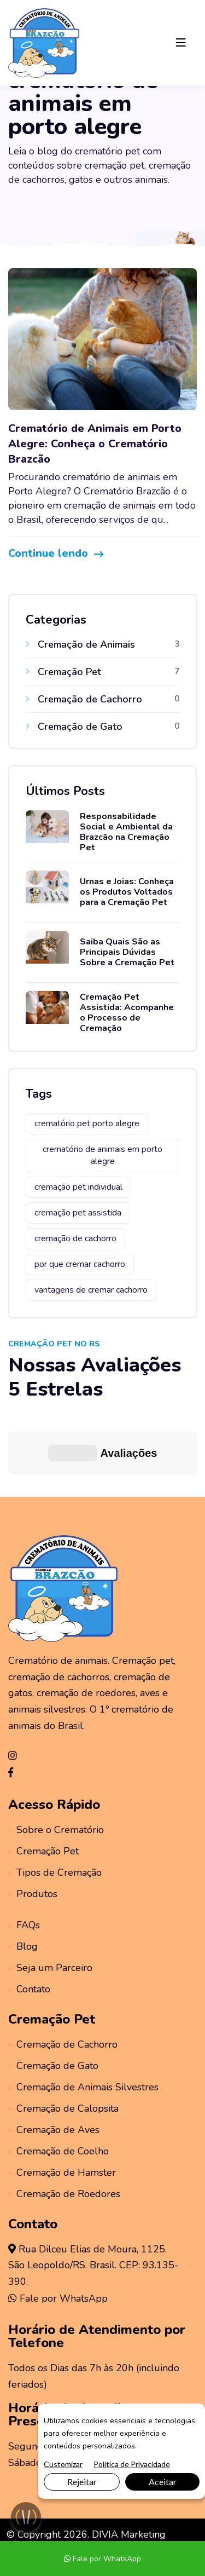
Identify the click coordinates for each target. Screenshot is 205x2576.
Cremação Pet (43, 1785)
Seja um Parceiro (50, 1902)
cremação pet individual (78, 1187)
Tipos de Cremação (55, 1806)
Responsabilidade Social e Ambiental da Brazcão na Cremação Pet (126, 832)
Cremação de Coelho (58, 2085)
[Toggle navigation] (181, 43)
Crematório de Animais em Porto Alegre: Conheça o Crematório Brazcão (94, 443)
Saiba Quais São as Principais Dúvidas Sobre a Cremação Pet (127, 952)
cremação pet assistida (77, 1213)
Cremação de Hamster (62, 2106)
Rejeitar (82, 2481)
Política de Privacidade (131, 2464)
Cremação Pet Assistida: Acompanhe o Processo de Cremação (127, 1013)
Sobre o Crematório (56, 1764)
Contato (29, 1923)
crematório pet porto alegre (86, 1123)
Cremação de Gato (53, 2000)
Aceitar (163, 2481)
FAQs (24, 1859)
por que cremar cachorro (79, 1264)
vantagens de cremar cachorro (91, 1290)
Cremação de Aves (53, 2064)
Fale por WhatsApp (58, 2232)
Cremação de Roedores (64, 2128)
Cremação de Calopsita (63, 2042)
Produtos (32, 1828)
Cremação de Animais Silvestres (83, 2021)
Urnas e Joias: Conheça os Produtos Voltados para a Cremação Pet (127, 892)
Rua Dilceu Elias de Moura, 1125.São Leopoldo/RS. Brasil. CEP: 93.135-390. (93, 2199)
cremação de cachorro (75, 1238)
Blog (23, 1880)
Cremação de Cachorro (63, 1978)
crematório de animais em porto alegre (102, 1155)
